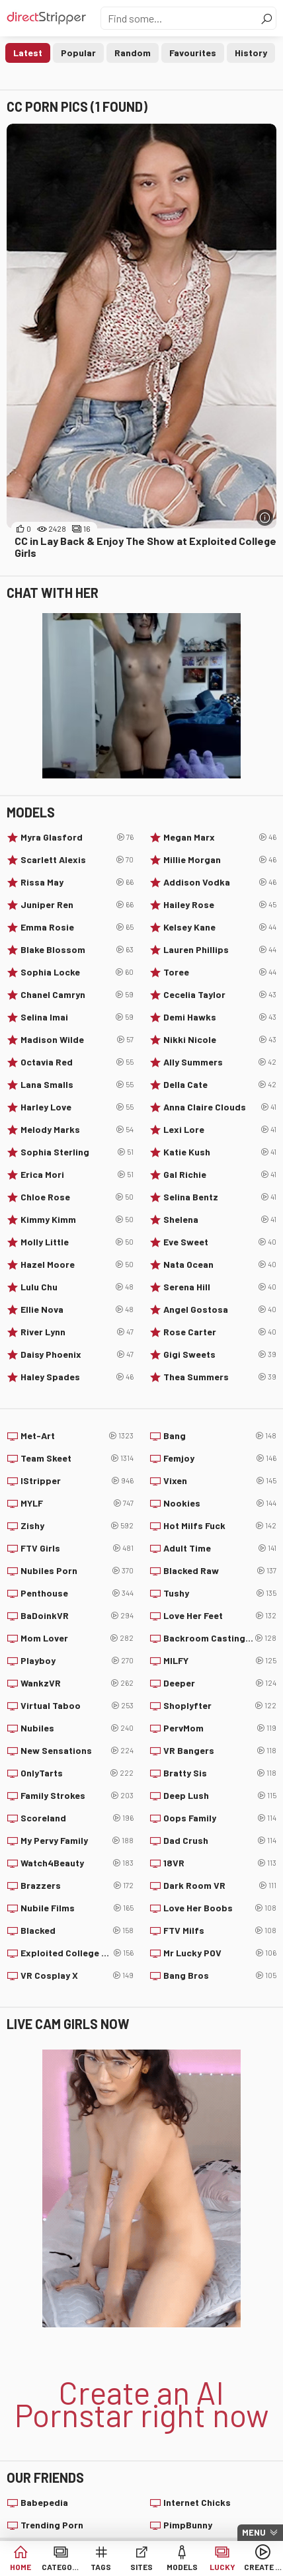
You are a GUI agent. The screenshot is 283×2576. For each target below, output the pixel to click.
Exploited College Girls (77, 1953)
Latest (27, 52)
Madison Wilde (77, 1040)
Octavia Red (77, 1062)
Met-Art (77, 1436)
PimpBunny (187, 2524)
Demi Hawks (219, 1017)
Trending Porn (51, 2524)
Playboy (77, 1661)
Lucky (222, 2566)
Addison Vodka (219, 882)
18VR (219, 1863)
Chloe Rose (77, 1197)
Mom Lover (77, 1638)
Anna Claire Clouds (219, 1107)
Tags (101, 2566)
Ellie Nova (77, 1309)
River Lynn (77, 1332)
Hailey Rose (219, 905)
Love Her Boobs (219, 1908)
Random (132, 52)
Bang (219, 1436)
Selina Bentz (219, 1197)
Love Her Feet (219, 1616)
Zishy (77, 1526)
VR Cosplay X (77, 1975)
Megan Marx (219, 837)
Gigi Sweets (219, 1354)
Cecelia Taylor (219, 995)
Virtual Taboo (77, 1706)
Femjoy (219, 1458)
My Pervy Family (77, 1841)
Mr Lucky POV (219, 1953)
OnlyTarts (77, 1773)
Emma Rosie (77, 927)
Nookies (219, 1503)
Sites (141, 2566)
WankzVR (77, 1683)
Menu (254, 2532)
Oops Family (219, 1818)
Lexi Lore (219, 1130)
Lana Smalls (77, 1085)
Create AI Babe (263, 2566)
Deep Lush (219, 1796)
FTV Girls (77, 1548)
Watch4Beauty (77, 1863)
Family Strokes (77, 1796)
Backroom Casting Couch (219, 1638)
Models (182, 2566)
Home (20, 2566)
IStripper (77, 1481)
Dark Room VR (219, 1885)
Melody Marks (77, 1130)
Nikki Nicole (219, 1040)
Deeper (219, 1683)
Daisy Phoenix (77, 1354)
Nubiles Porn (77, 1571)
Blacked (77, 1930)
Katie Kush (219, 1152)
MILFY (219, 1661)
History (251, 52)
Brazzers (77, 1885)
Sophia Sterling (77, 1152)
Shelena (219, 1219)
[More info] (265, 517)
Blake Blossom (77, 950)
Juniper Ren (77, 905)
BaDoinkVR (77, 1616)
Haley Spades (77, 1377)
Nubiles (77, 1728)
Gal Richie (219, 1175)
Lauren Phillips (219, 950)
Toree (219, 972)
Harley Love (77, 1107)
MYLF (77, 1503)
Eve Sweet (219, 1242)
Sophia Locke (77, 972)
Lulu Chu (77, 1287)
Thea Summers (219, 1377)
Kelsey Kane (219, 927)
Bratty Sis (219, 1773)
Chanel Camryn (77, 995)
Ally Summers (219, 1062)
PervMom (219, 1728)
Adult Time (219, 1548)
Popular (78, 52)
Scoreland (77, 1818)
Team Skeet (77, 1458)
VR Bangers (219, 1751)
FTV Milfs (219, 1930)
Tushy (219, 1593)
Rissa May (77, 882)
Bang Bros (219, 1975)
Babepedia (44, 2502)
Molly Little (77, 1242)
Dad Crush (219, 1841)
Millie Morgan (219, 860)
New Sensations (77, 1751)
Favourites (192, 52)
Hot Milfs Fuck (219, 1526)
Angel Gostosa (219, 1309)
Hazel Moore (77, 1264)
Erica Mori (77, 1175)
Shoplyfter (219, 1706)
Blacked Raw (219, 1571)
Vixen (219, 1481)
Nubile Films (77, 1908)
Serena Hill (219, 1287)
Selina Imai (77, 1017)
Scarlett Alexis (77, 860)
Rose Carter (219, 1332)
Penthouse (77, 1593)
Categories (60, 2566)
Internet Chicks (197, 2502)
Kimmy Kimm (77, 1219)
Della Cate (219, 1085)
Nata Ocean (219, 1264)
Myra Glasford (77, 837)
